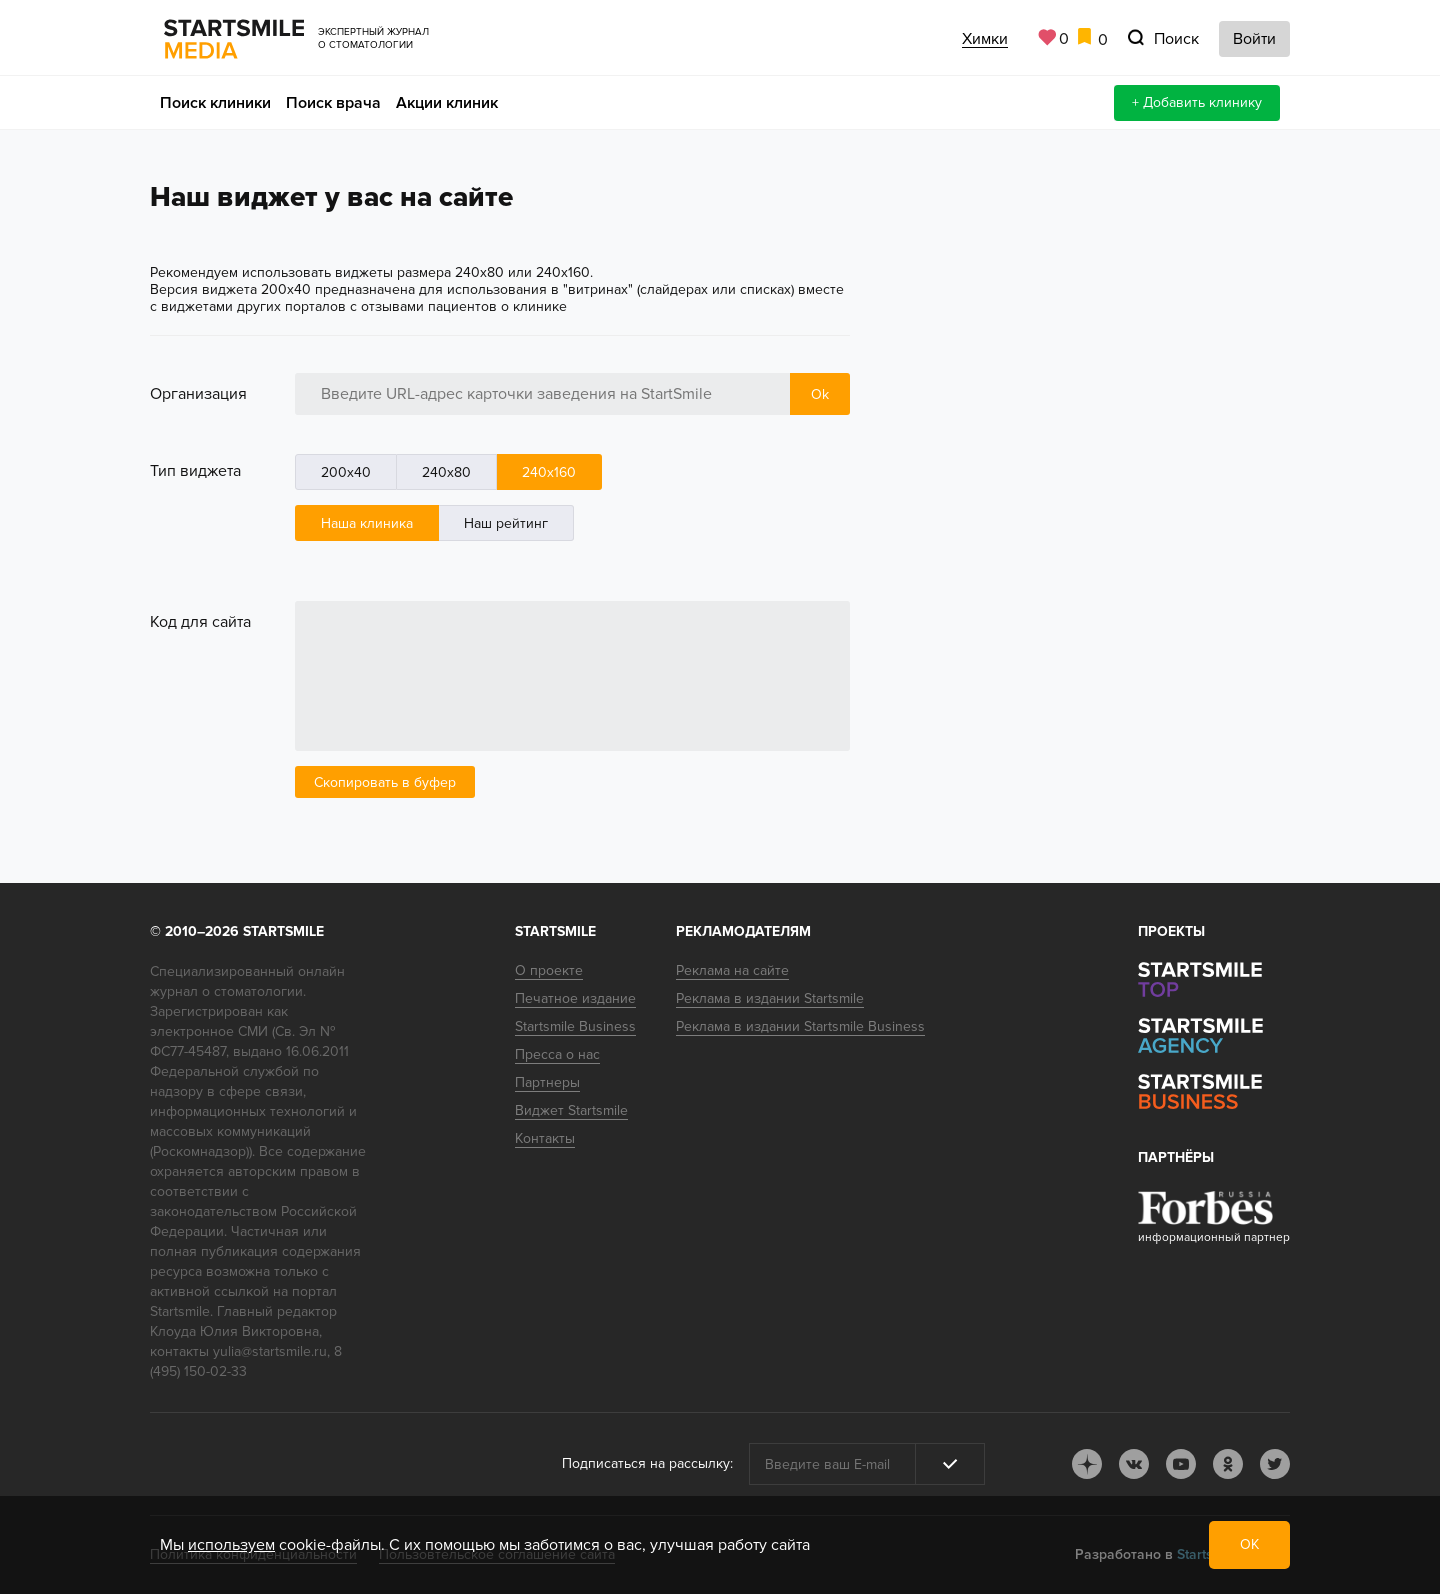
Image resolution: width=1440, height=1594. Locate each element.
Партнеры (547, 1082)
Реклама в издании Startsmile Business (800, 1026)
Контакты (545, 1138)
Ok (820, 394)
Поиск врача (333, 103)
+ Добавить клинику (1197, 102)
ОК (1249, 1544)
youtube (1181, 1464)
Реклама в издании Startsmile (770, 998)
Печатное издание (575, 998)
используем (231, 1545)
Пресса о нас (557, 1054)
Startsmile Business (575, 1026)
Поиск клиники (215, 103)
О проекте (549, 970)
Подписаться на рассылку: (647, 1463)
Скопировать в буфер (385, 782)
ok (1228, 1464)
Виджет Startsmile (571, 1110)
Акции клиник (447, 103)
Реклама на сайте (732, 970)
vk (1134, 1464)
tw (1275, 1464)
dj (1087, 1464)
